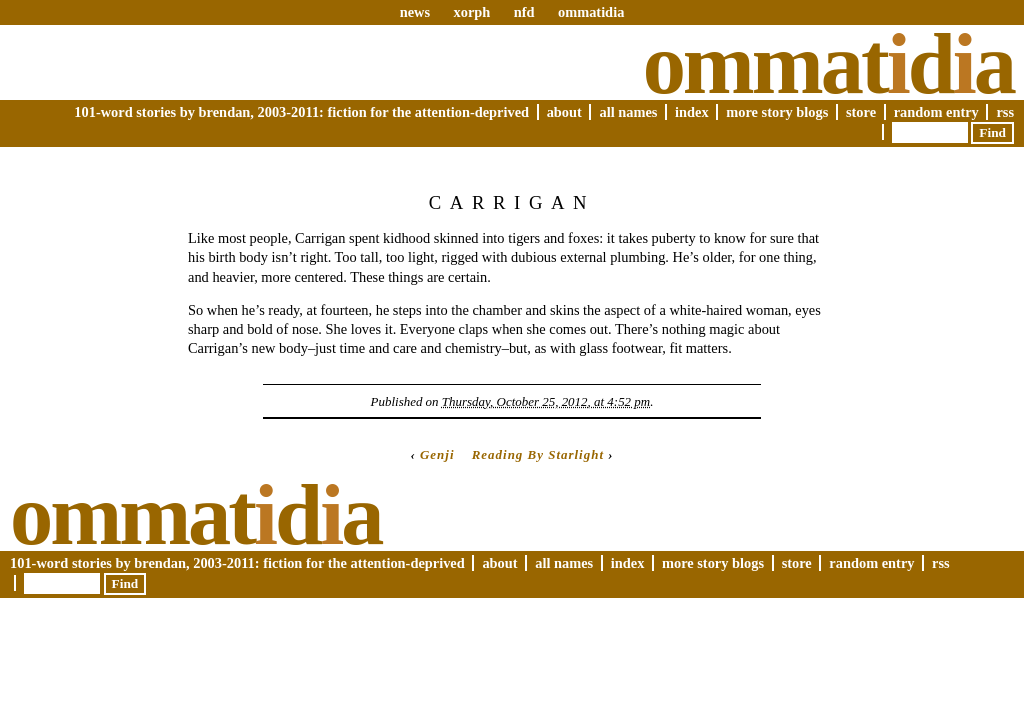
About (564, 112)
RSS (1005, 112)
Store (861, 112)
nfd (524, 12)
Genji (437, 454)
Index (692, 112)
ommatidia (591, 12)
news (415, 12)
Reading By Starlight (538, 454)
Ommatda (828, 64)
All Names (628, 112)
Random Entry (936, 112)
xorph (471, 12)
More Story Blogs (777, 112)
